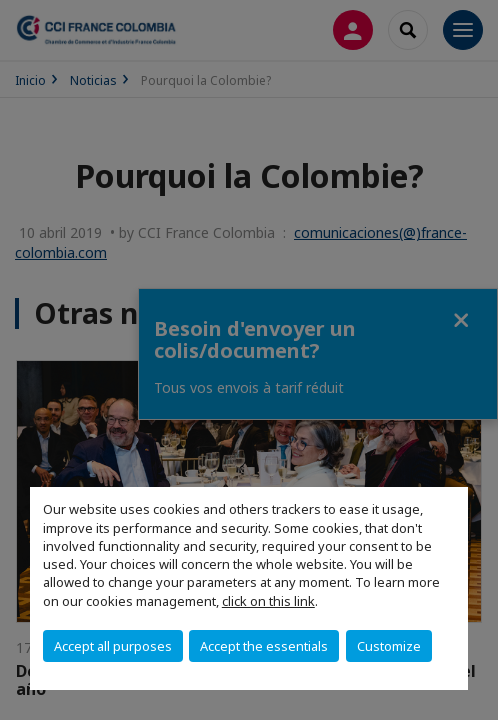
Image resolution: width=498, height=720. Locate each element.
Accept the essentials (264, 646)
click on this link (268, 601)
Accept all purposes (113, 646)
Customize (389, 646)
